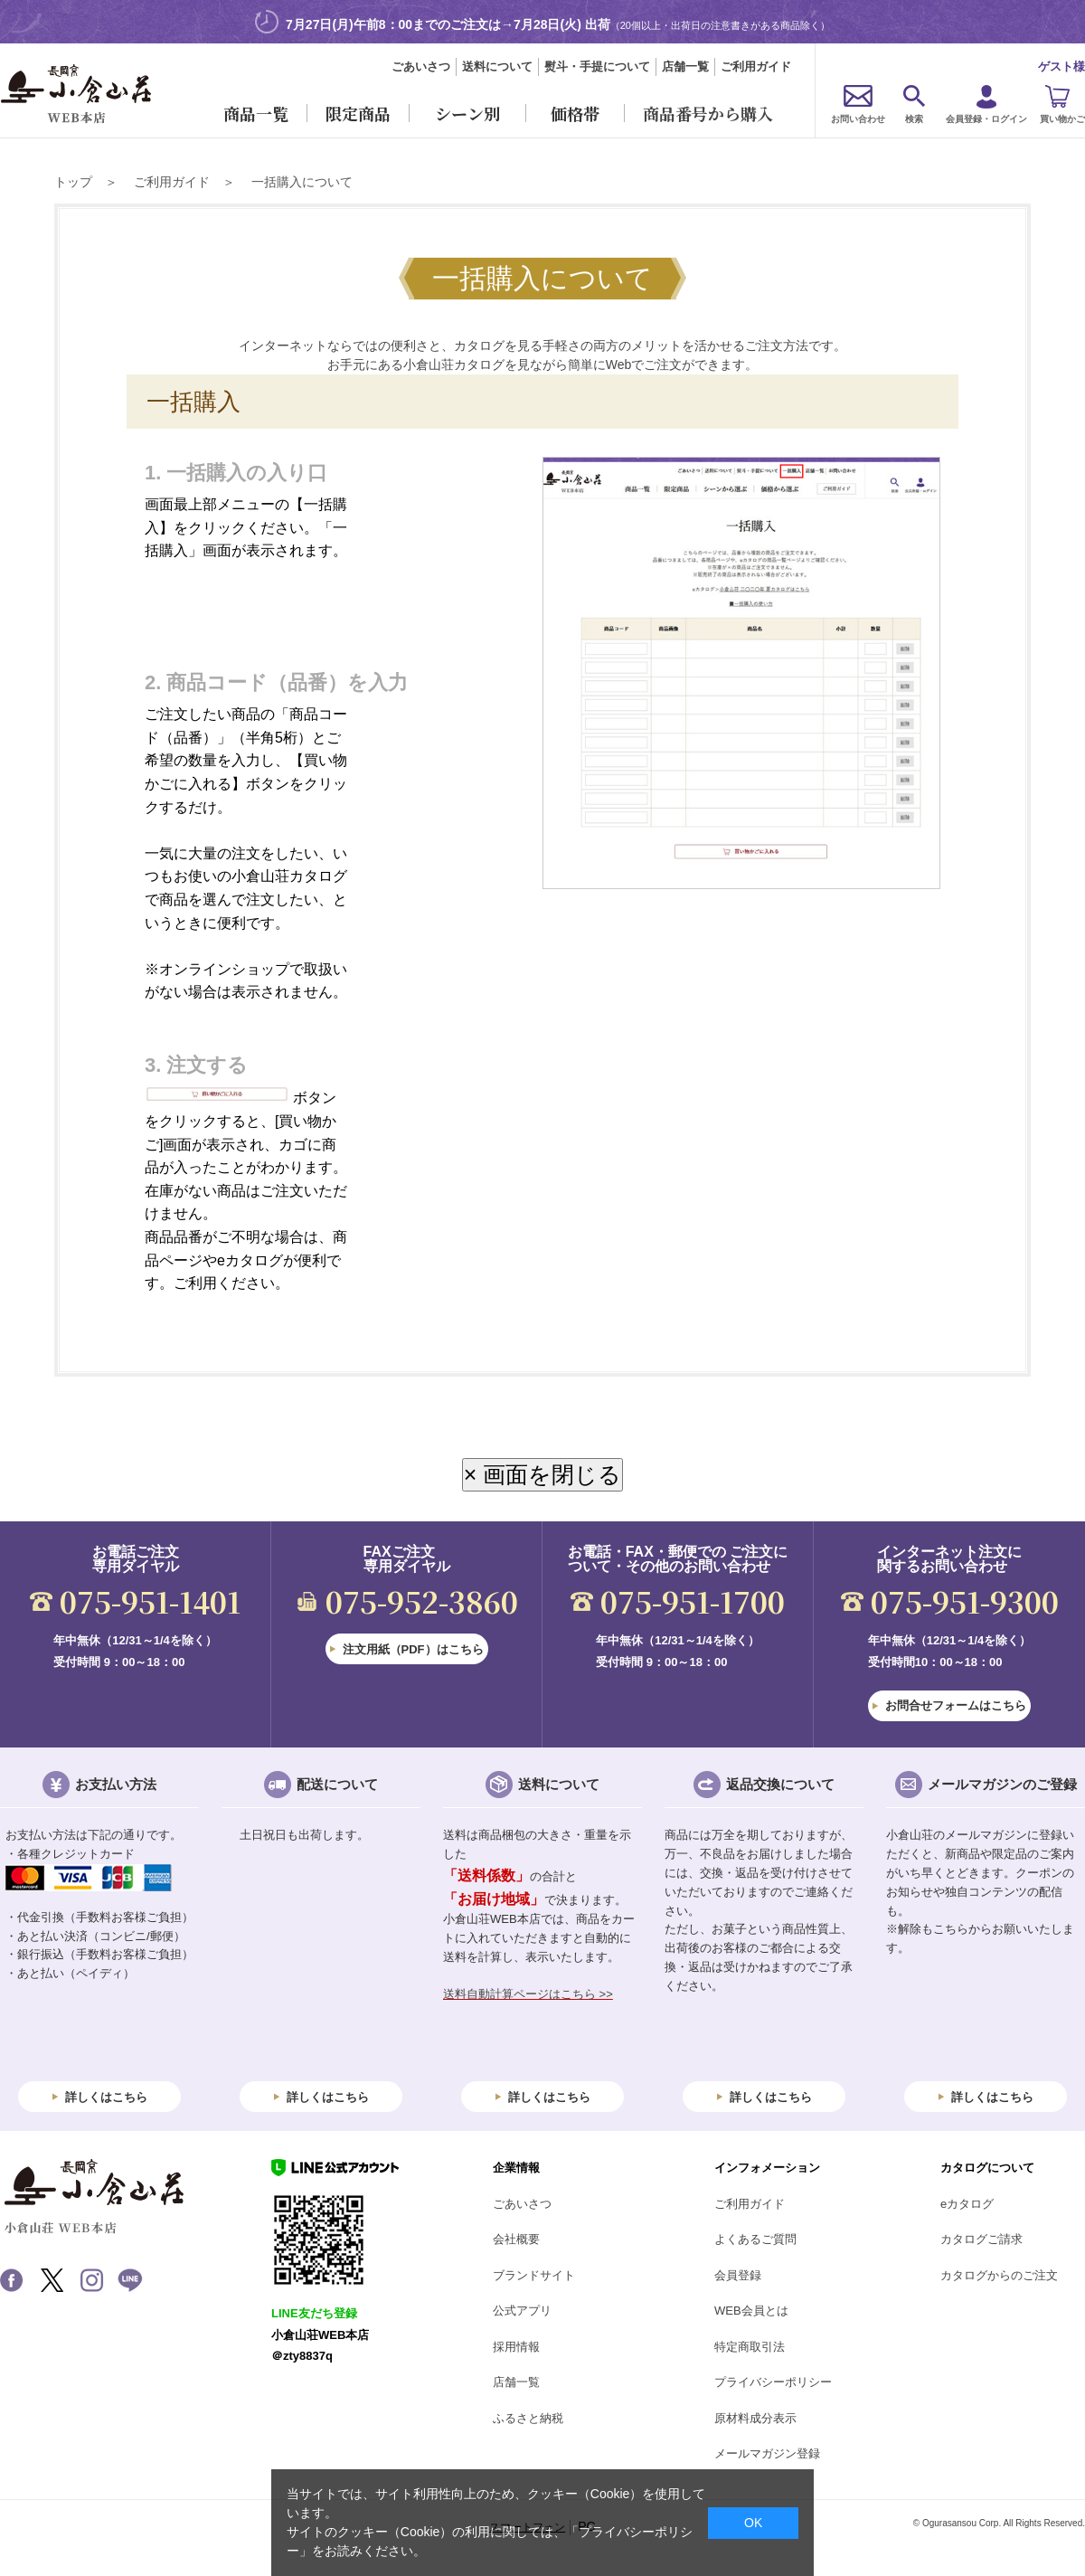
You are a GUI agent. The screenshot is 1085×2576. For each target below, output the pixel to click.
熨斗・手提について (597, 66)
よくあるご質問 (755, 2239)
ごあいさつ (421, 66)
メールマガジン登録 (767, 2453)
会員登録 (737, 2275)
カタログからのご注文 (999, 2275)
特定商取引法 (749, 2346)
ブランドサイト (534, 2275)
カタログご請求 (981, 2239)
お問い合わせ (858, 119)
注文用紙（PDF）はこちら (413, 1649)
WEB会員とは (751, 2310)
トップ (73, 182)
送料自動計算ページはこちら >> (528, 1994)
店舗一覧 (685, 66)
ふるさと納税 (528, 2418)
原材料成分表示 (755, 2418)
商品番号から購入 (708, 113)
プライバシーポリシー (773, 2382)
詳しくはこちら (106, 2097)
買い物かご (1062, 119)
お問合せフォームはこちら (955, 1705)
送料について (497, 66)
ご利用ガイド (756, 66)
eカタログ (967, 2204)
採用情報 (516, 2346)
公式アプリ (522, 2310)
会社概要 (516, 2239)
